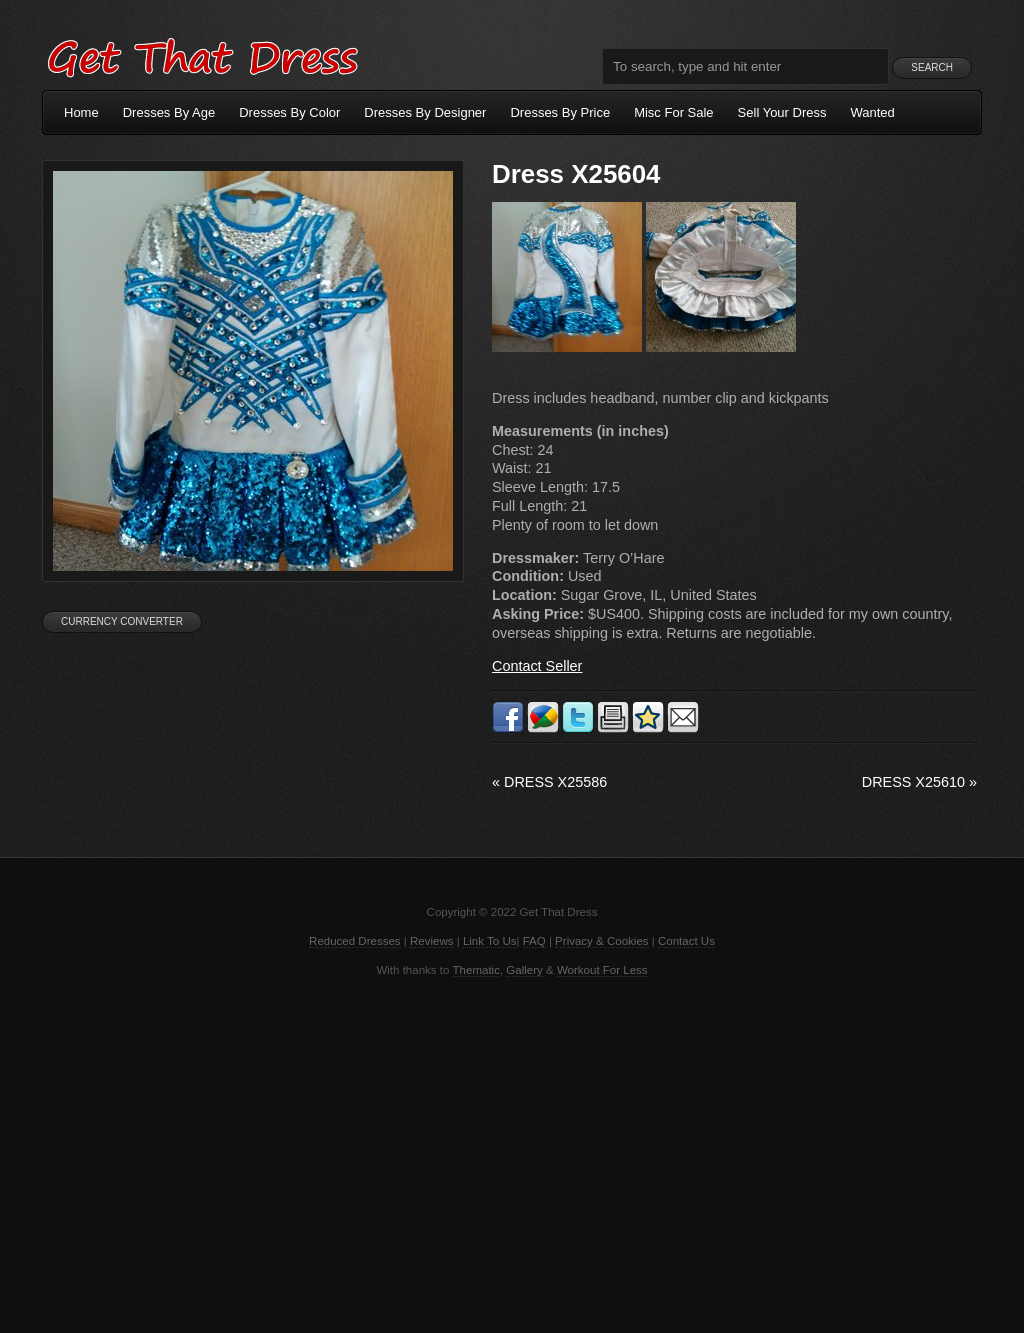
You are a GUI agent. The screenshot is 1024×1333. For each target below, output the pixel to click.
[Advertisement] (512, 1153)
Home (81, 112)
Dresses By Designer (425, 112)
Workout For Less (602, 970)
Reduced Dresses (355, 941)
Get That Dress (202, 55)
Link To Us (490, 941)
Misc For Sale (673, 112)
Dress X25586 (549, 782)
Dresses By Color (289, 112)
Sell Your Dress (782, 112)
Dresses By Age (169, 112)
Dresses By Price (560, 112)
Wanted (873, 112)
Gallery (524, 970)
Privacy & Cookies (601, 941)
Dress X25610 (919, 782)
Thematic (476, 970)
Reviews (432, 941)
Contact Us (686, 941)
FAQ (534, 941)
